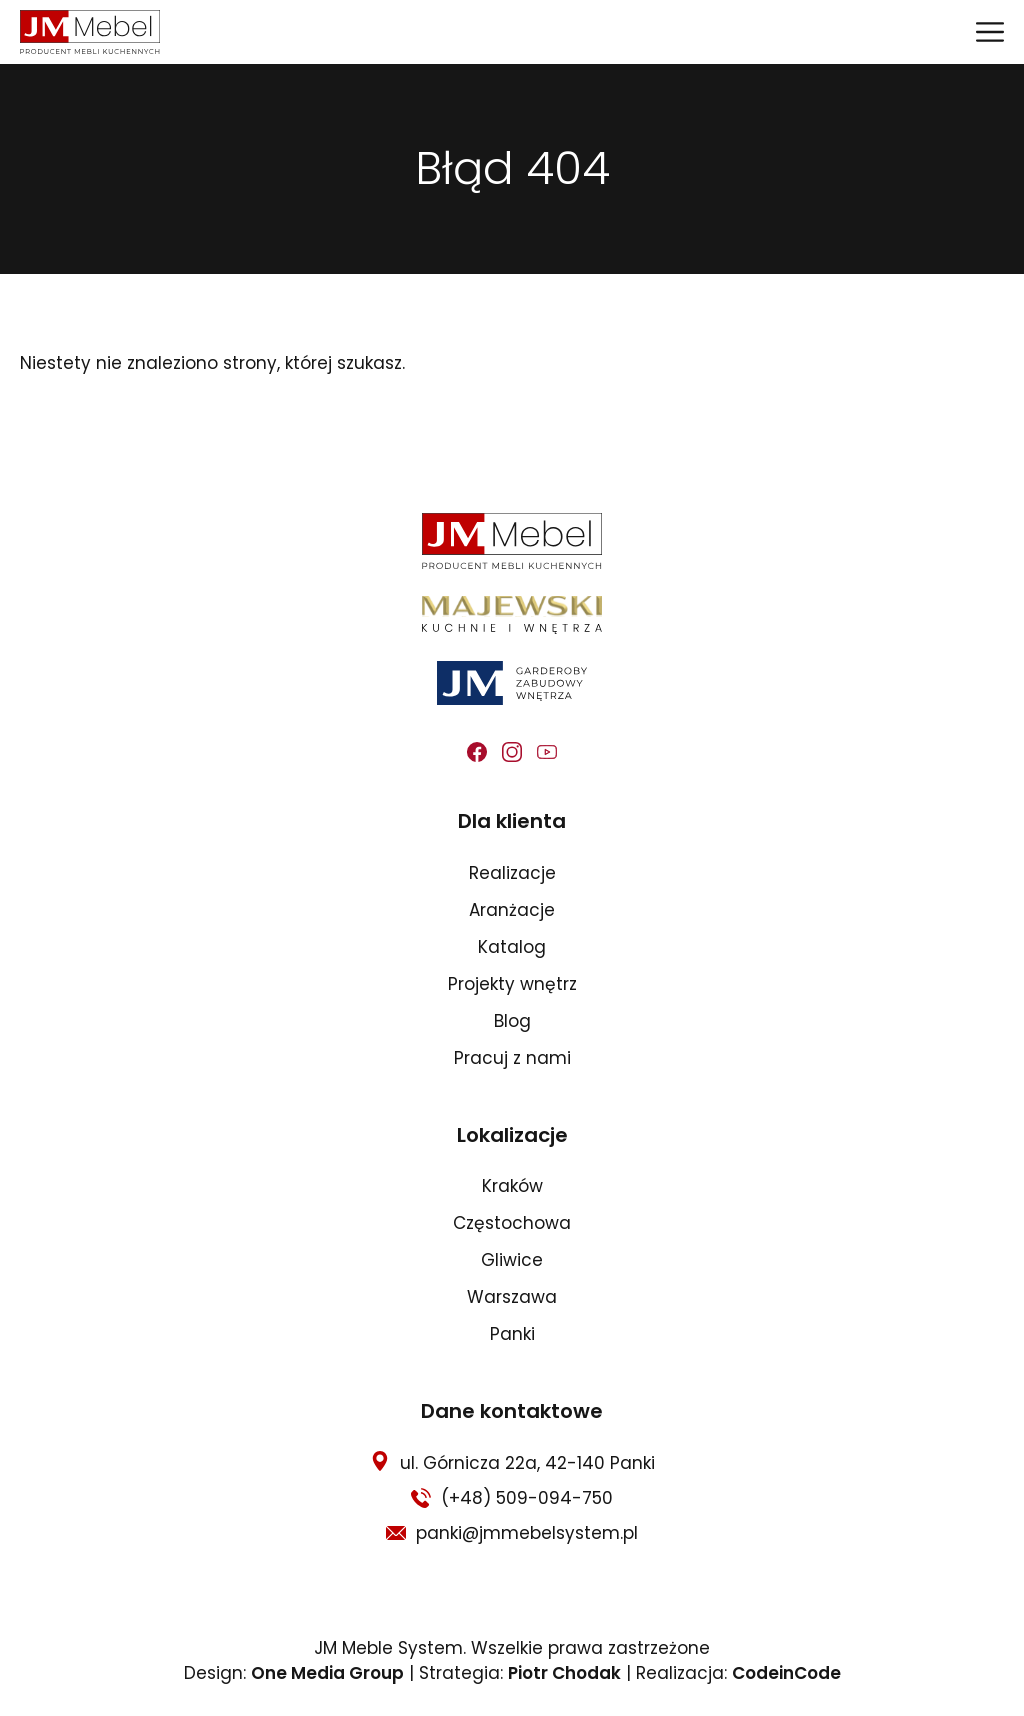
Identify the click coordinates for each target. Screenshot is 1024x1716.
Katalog (512, 947)
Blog (512, 1021)
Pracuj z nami (512, 1058)
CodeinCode (786, 1673)
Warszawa (512, 1297)
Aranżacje (512, 910)
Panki (512, 1334)
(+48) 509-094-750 (527, 1498)
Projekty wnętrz (512, 984)
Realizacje (512, 873)
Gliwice (512, 1260)
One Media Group (327, 1673)
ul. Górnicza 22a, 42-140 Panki (527, 1463)
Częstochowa (512, 1223)
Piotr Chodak (564, 1673)
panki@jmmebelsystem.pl (527, 1533)
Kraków (512, 1186)
